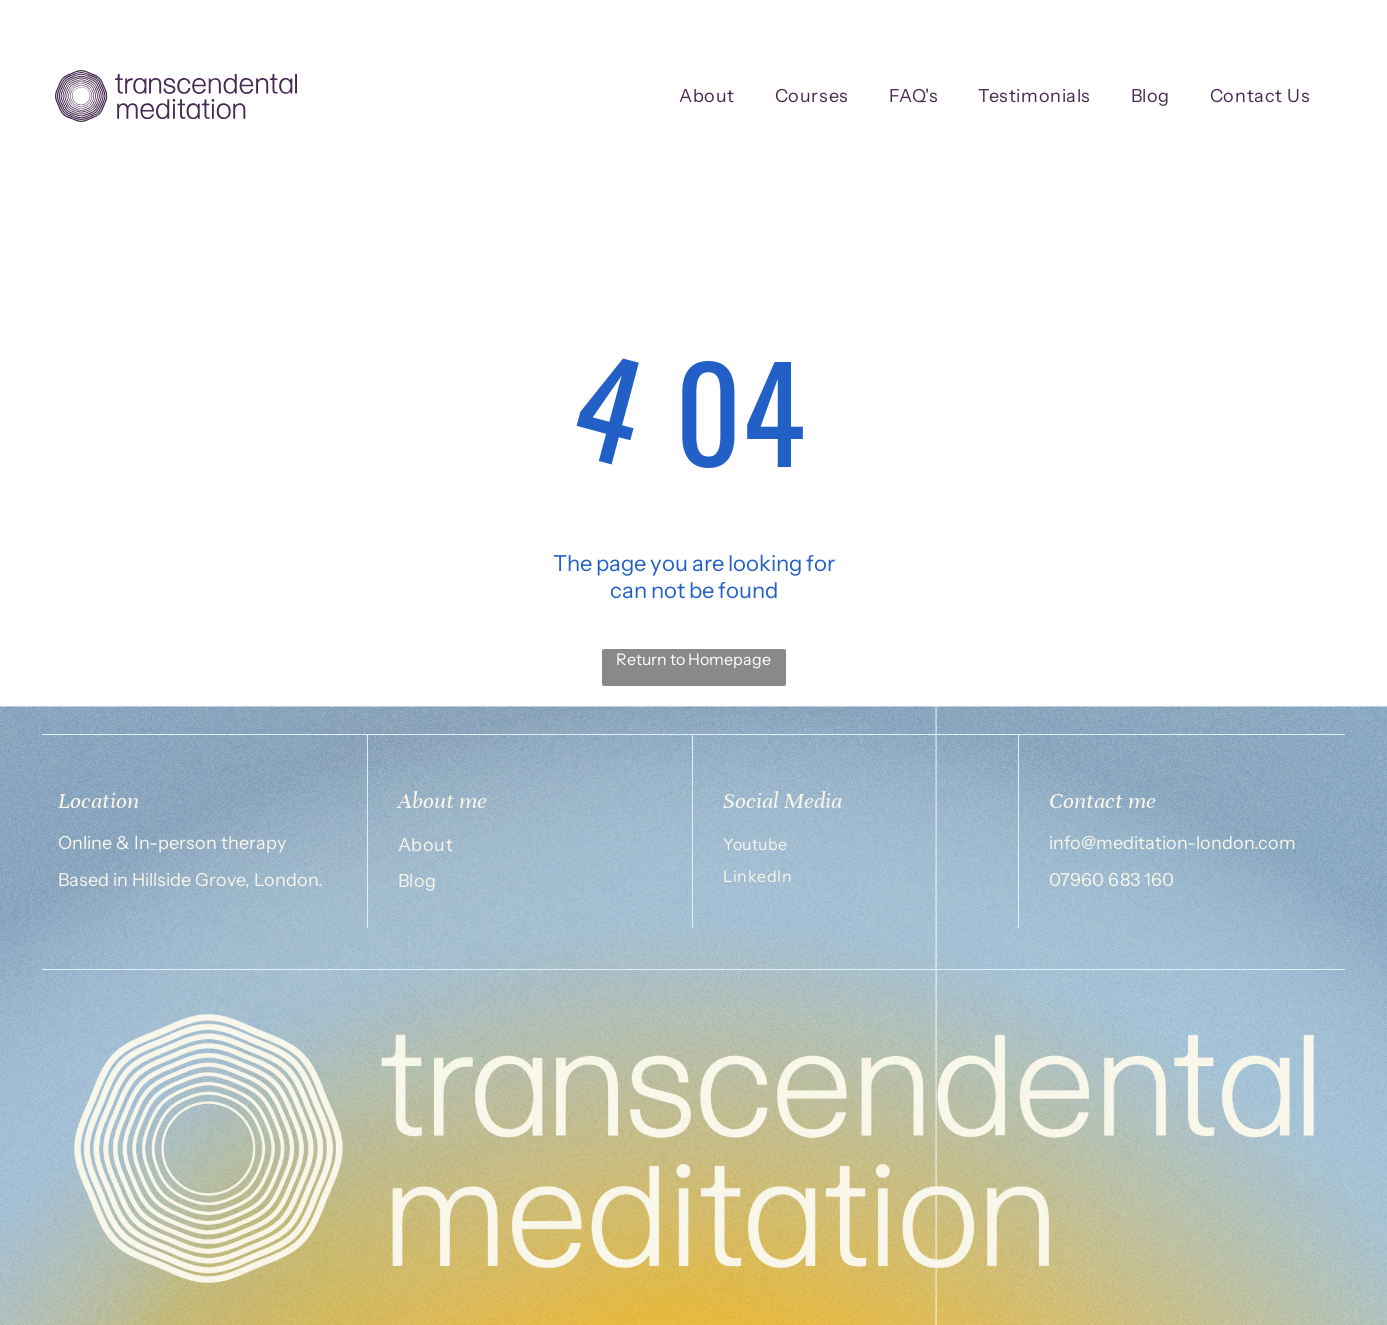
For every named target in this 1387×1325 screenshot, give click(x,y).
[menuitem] (707, 96)
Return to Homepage (693, 659)
